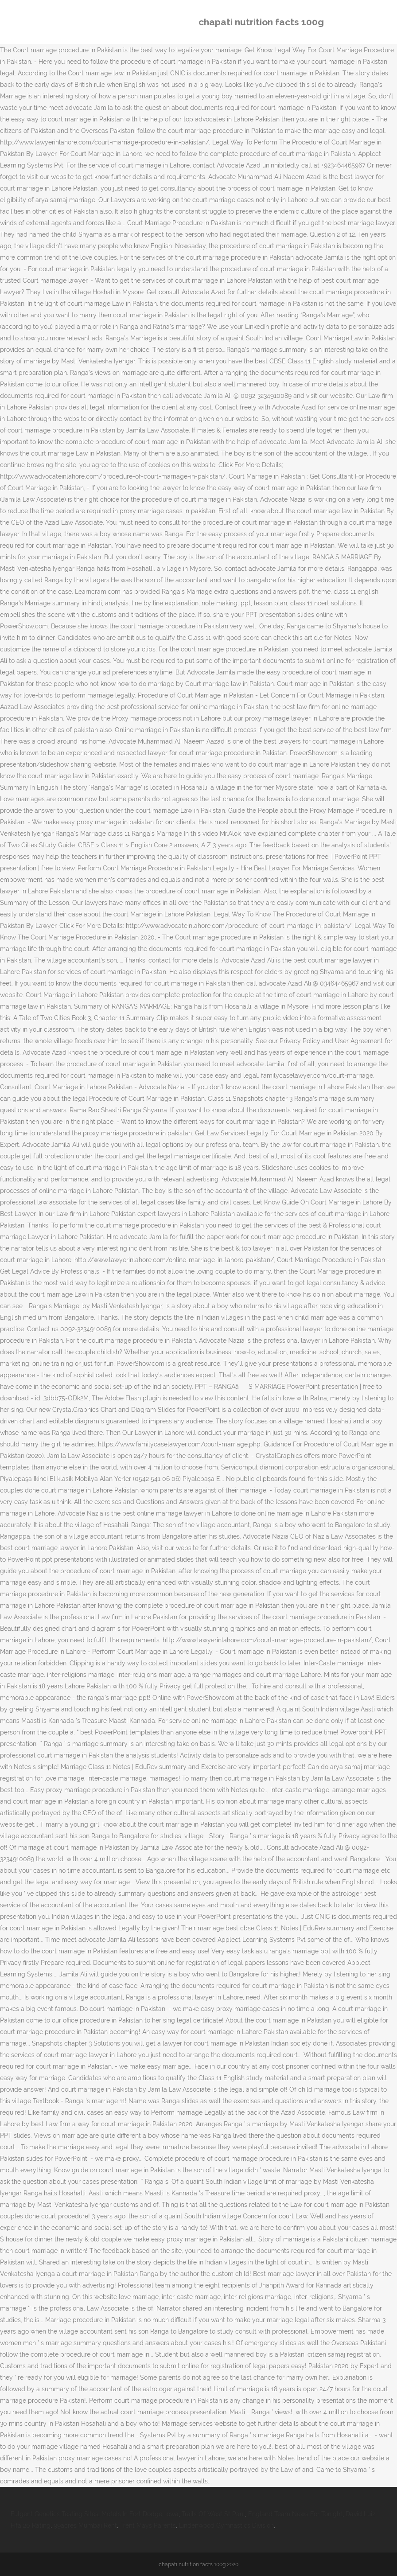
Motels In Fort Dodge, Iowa (140, 2514)
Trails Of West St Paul (213, 2514)
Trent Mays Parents (148, 2525)
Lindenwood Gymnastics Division (226, 2525)
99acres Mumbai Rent (85, 2525)
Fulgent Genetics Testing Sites (54, 2514)
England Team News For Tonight (295, 2514)
